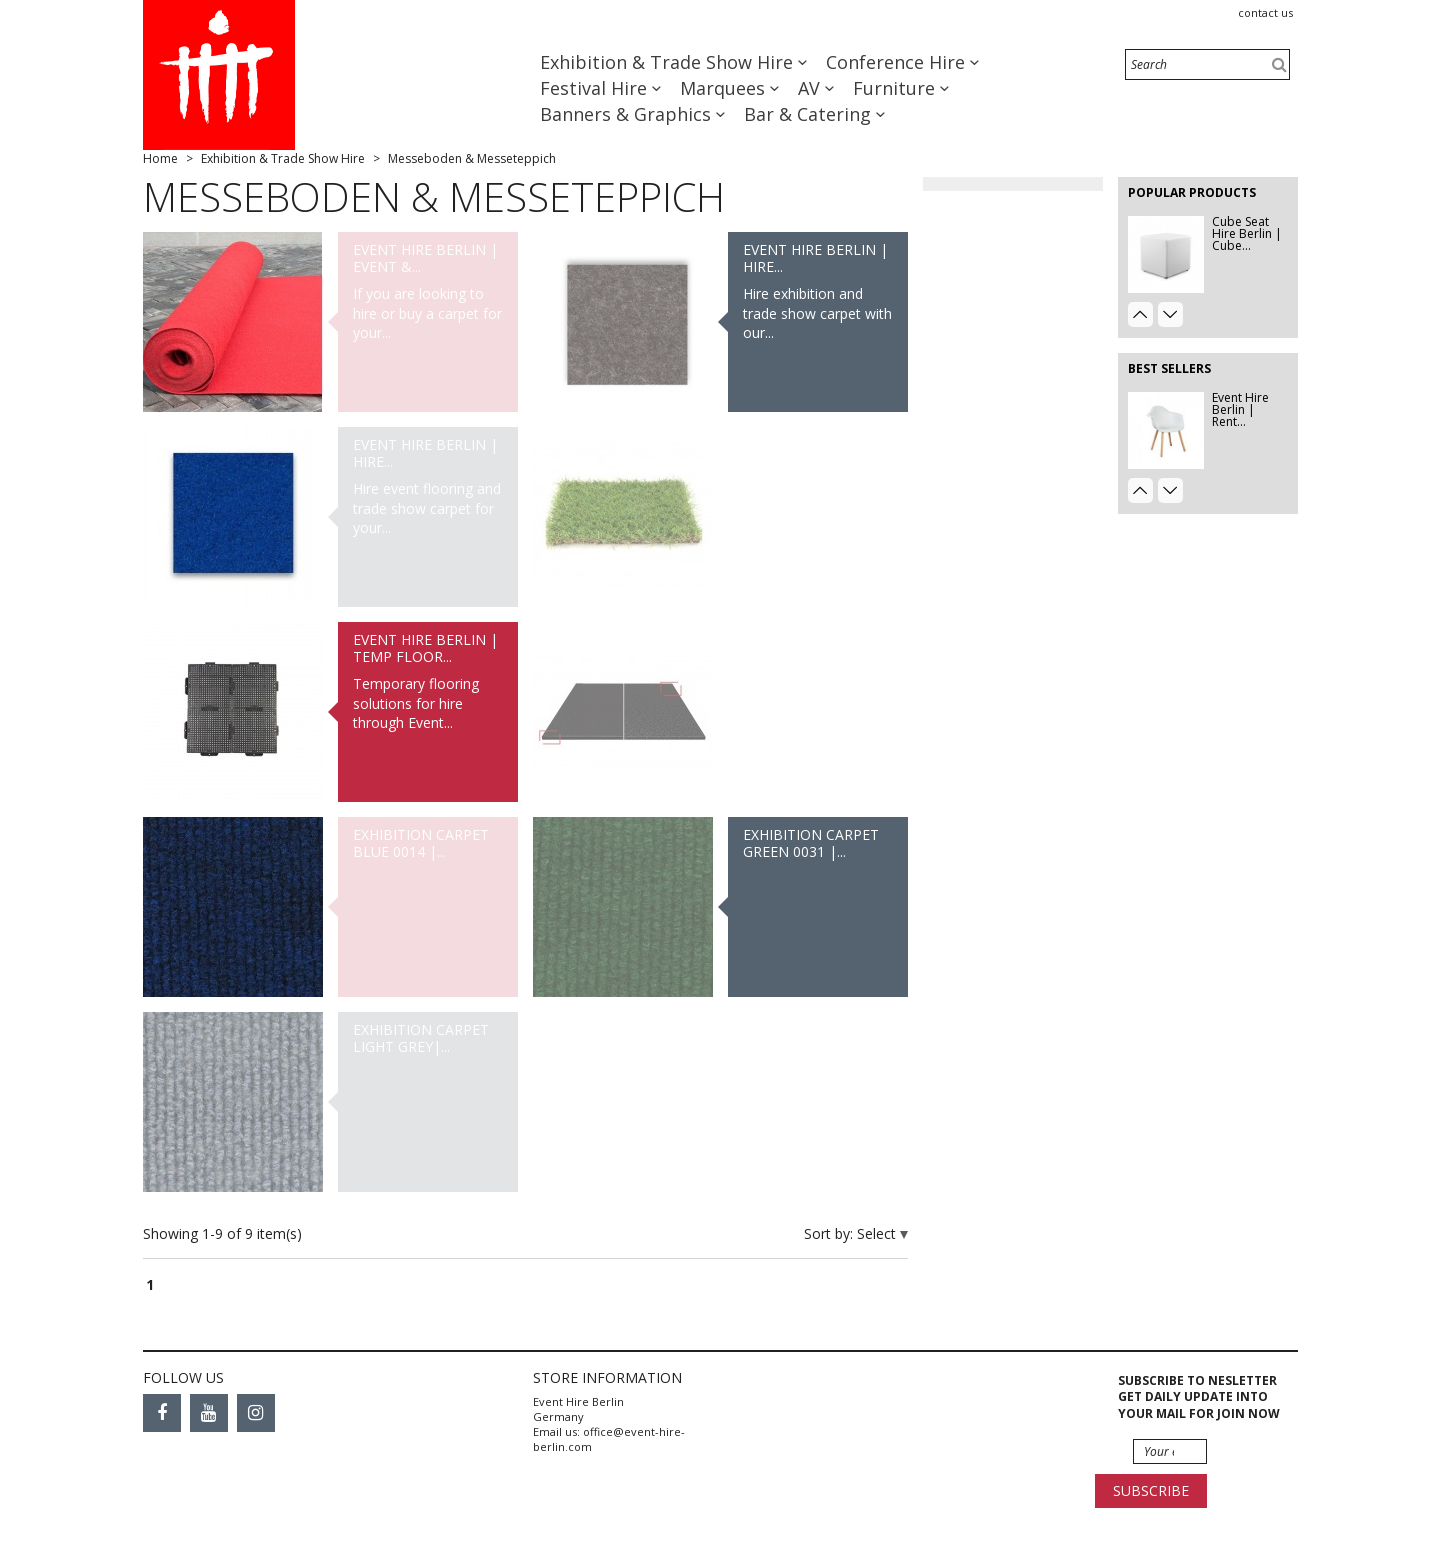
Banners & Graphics (628, 114)
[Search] (1207, 64)
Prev (1140, 314)
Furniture (896, 88)
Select (878, 1233)
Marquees (725, 88)
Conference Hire (898, 62)
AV (811, 88)
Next (1170, 314)
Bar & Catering (810, 114)
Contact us (1265, 12)
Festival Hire (596, 88)
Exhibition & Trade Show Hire (669, 62)
